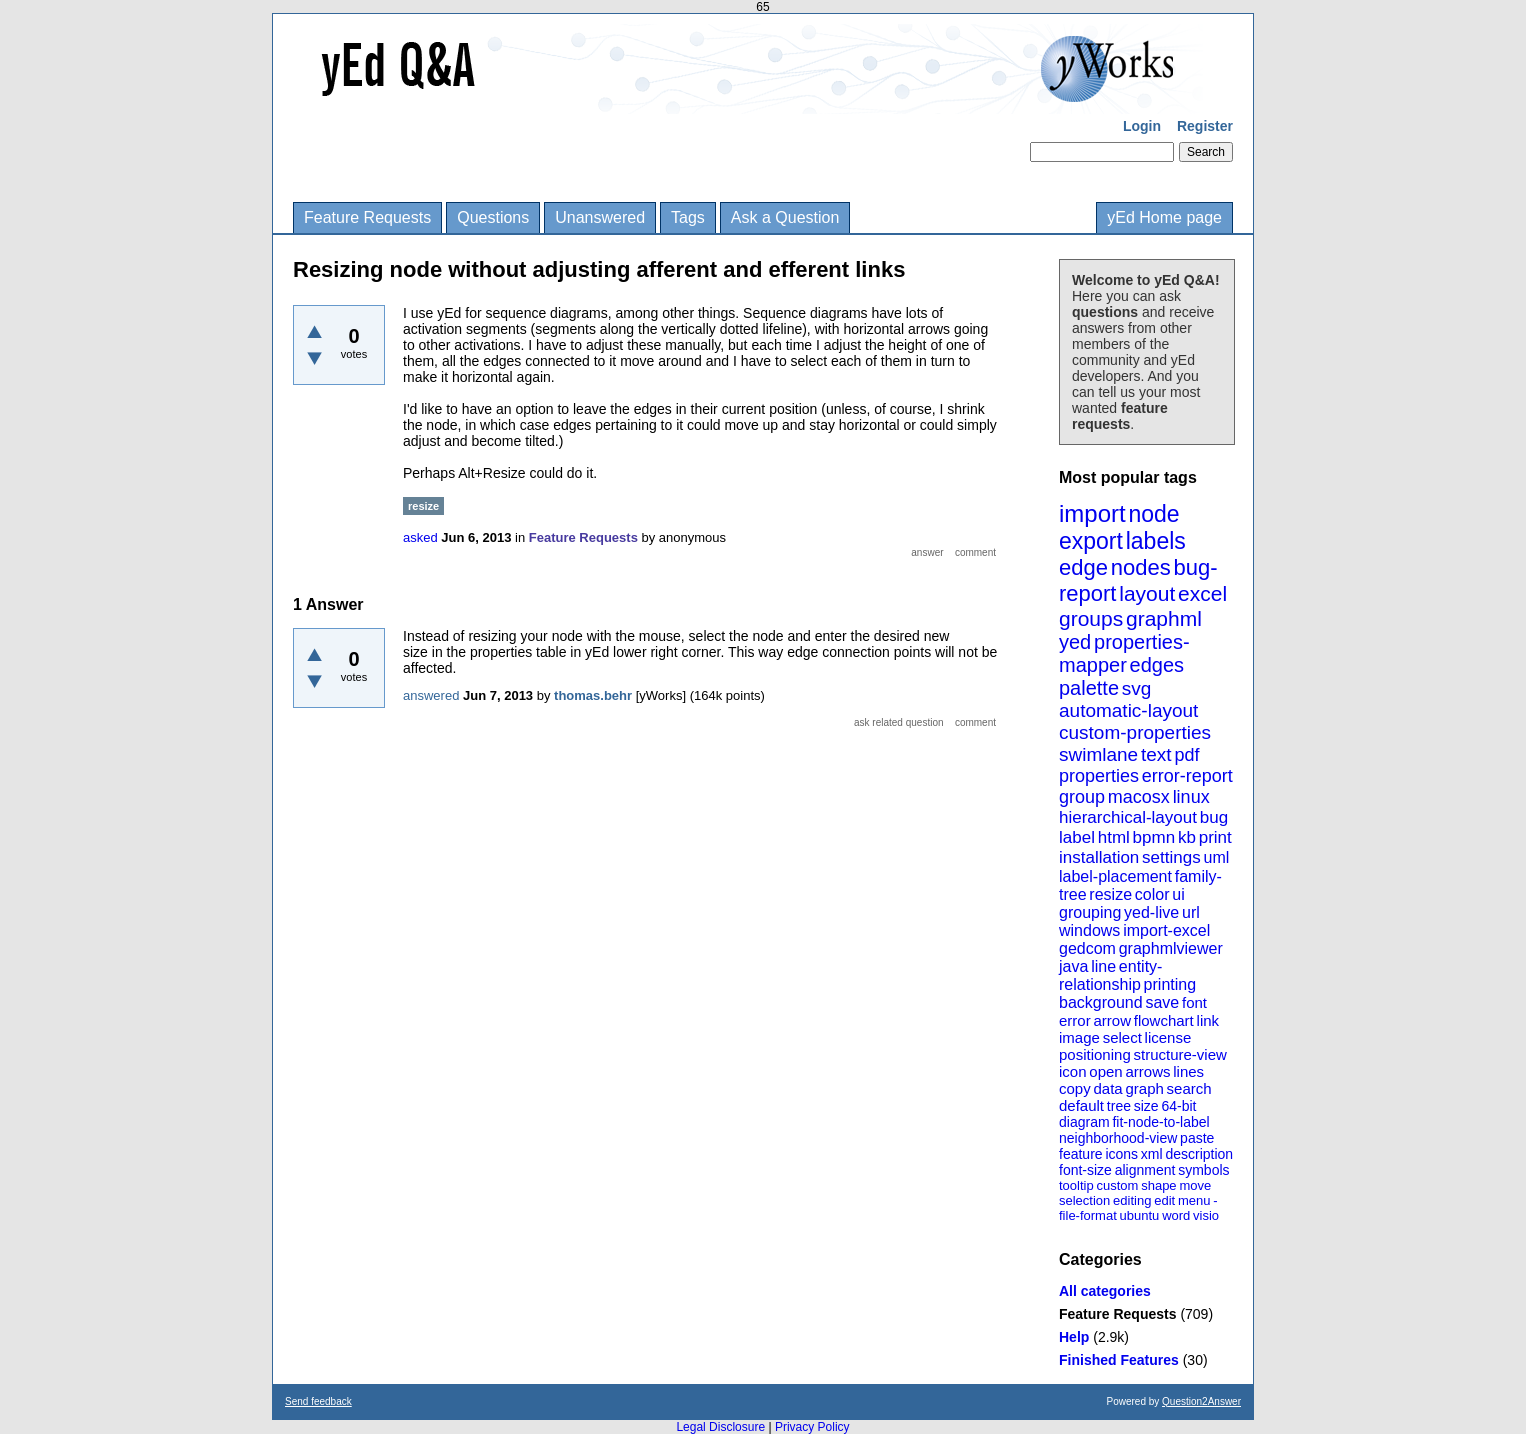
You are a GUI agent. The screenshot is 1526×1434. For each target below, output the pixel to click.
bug (1214, 817)
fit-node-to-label (1160, 1122)
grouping (1090, 912)
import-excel (1166, 930)
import (1092, 513)
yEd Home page (1164, 217)
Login (1142, 126)
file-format (1088, 1215)
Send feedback (318, 1401)
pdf (1186, 755)
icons (1121, 1154)
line (1103, 966)
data (1107, 1088)
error (1075, 1020)
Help (1074, 1337)
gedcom (1087, 948)
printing (1170, 984)
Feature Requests (367, 217)
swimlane (1098, 754)
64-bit (1178, 1106)
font (1194, 1002)
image (1079, 1037)
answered (431, 695)
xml (1152, 1154)
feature (1081, 1154)
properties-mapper (1124, 653)
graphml (1164, 618)
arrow (1112, 1020)
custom (1117, 1185)
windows (1089, 930)
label (1077, 837)
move (1195, 1185)
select (1122, 1037)
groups (1091, 618)
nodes (1141, 567)
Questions (493, 217)
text (1156, 754)
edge (1083, 567)
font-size (1085, 1170)
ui (1178, 894)
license (1168, 1037)
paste (1197, 1138)
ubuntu (1140, 1215)
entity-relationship (1110, 975)
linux (1191, 797)
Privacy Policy (812, 1427)
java (1073, 966)
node (1153, 514)
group (1082, 797)
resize (1110, 894)
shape (1158, 1185)
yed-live (1151, 912)
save (1162, 1002)
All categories (1105, 1291)
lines (1188, 1071)
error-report (1187, 776)
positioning (1095, 1054)
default (1081, 1105)
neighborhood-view (1118, 1138)
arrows (1147, 1071)
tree (1119, 1106)
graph (1144, 1088)
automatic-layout (1128, 710)
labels (1156, 541)
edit (1164, 1200)
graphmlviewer (1171, 948)
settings (1171, 857)
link (1208, 1020)
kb (1187, 837)
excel (1202, 593)
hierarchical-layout (1128, 817)
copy (1075, 1088)
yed (1075, 642)
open (1105, 1071)
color (1152, 894)
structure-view (1180, 1054)
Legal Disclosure (720, 1427)
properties (1099, 776)
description (1199, 1154)
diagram (1084, 1122)
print (1215, 837)
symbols (1203, 1170)
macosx (1139, 797)
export (1091, 541)
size (1146, 1106)
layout (1147, 593)
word (1176, 1215)
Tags (688, 217)
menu (1194, 1200)
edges (1157, 665)
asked (420, 537)
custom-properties (1135, 732)
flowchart (1164, 1020)
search (1189, 1088)
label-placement (1115, 876)
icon (1073, 1071)
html (1114, 837)
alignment (1145, 1170)
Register (1205, 126)
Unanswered (600, 217)
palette (1089, 688)
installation (1099, 857)
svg (1137, 688)
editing (1132, 1200)
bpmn (1154, 837)
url (1191, 912)
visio (1206, 1215)
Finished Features (1119, 1360)
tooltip (1076, 1185)
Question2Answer (1201, 1401)
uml (1216, 857)
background (1101, 1002)
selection (1084, 1200)
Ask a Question (785, 217)
